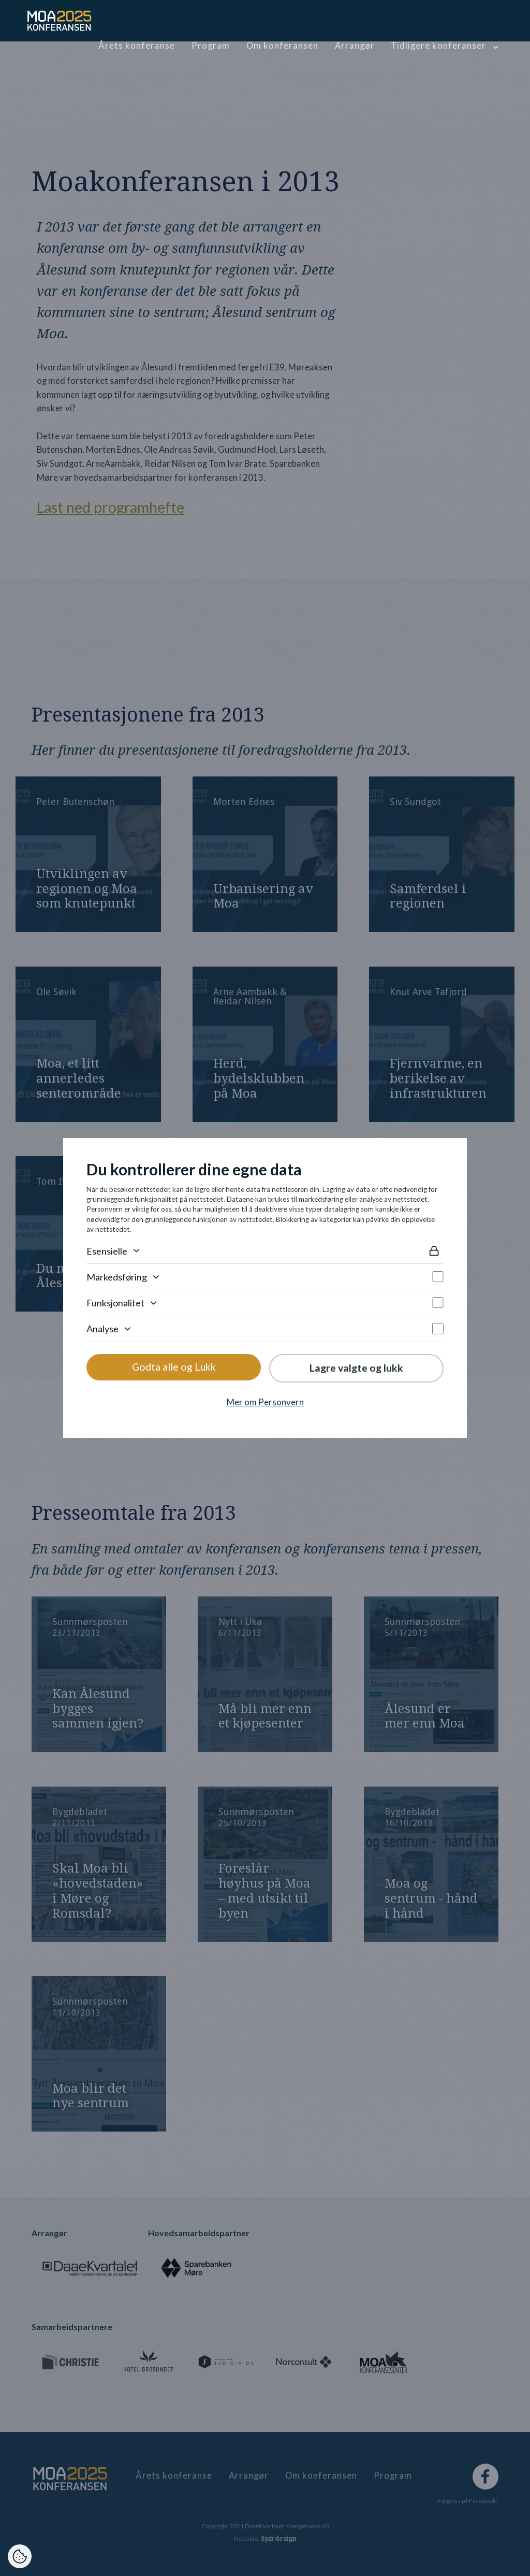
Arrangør (355, 45)
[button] (443, 46)
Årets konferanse (136, 45)
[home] (59, 21)
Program (211, 45)
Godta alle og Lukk (174, 1367)
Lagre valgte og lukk (356, 1368)
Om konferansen (282, 45)
